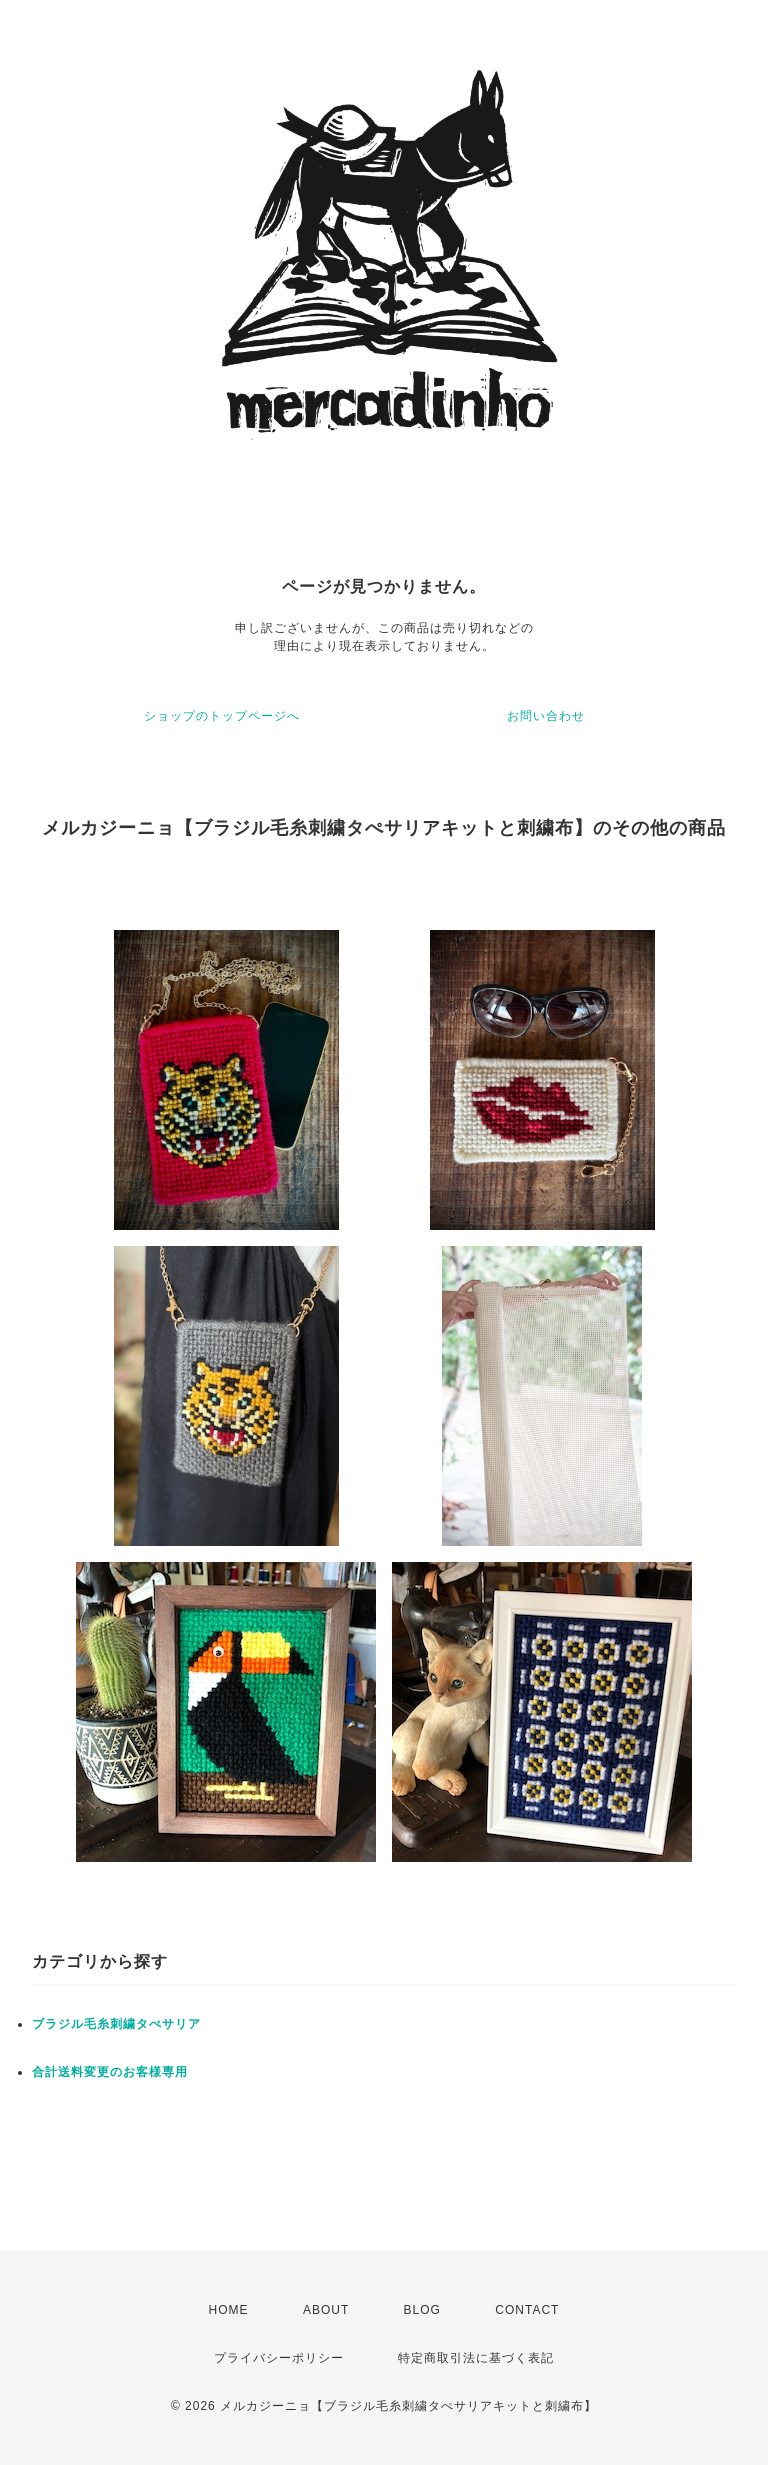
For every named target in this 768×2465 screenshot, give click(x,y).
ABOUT (326, 2310)
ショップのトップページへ (222, 716)
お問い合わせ (546, 716)
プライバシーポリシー (279, 2358)
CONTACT (527, 2310)
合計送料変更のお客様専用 (110, 2072)
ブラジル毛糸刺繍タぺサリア (116, 2024)
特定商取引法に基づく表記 (476, 2358)
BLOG (422, 2310)
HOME (229, 2310)
